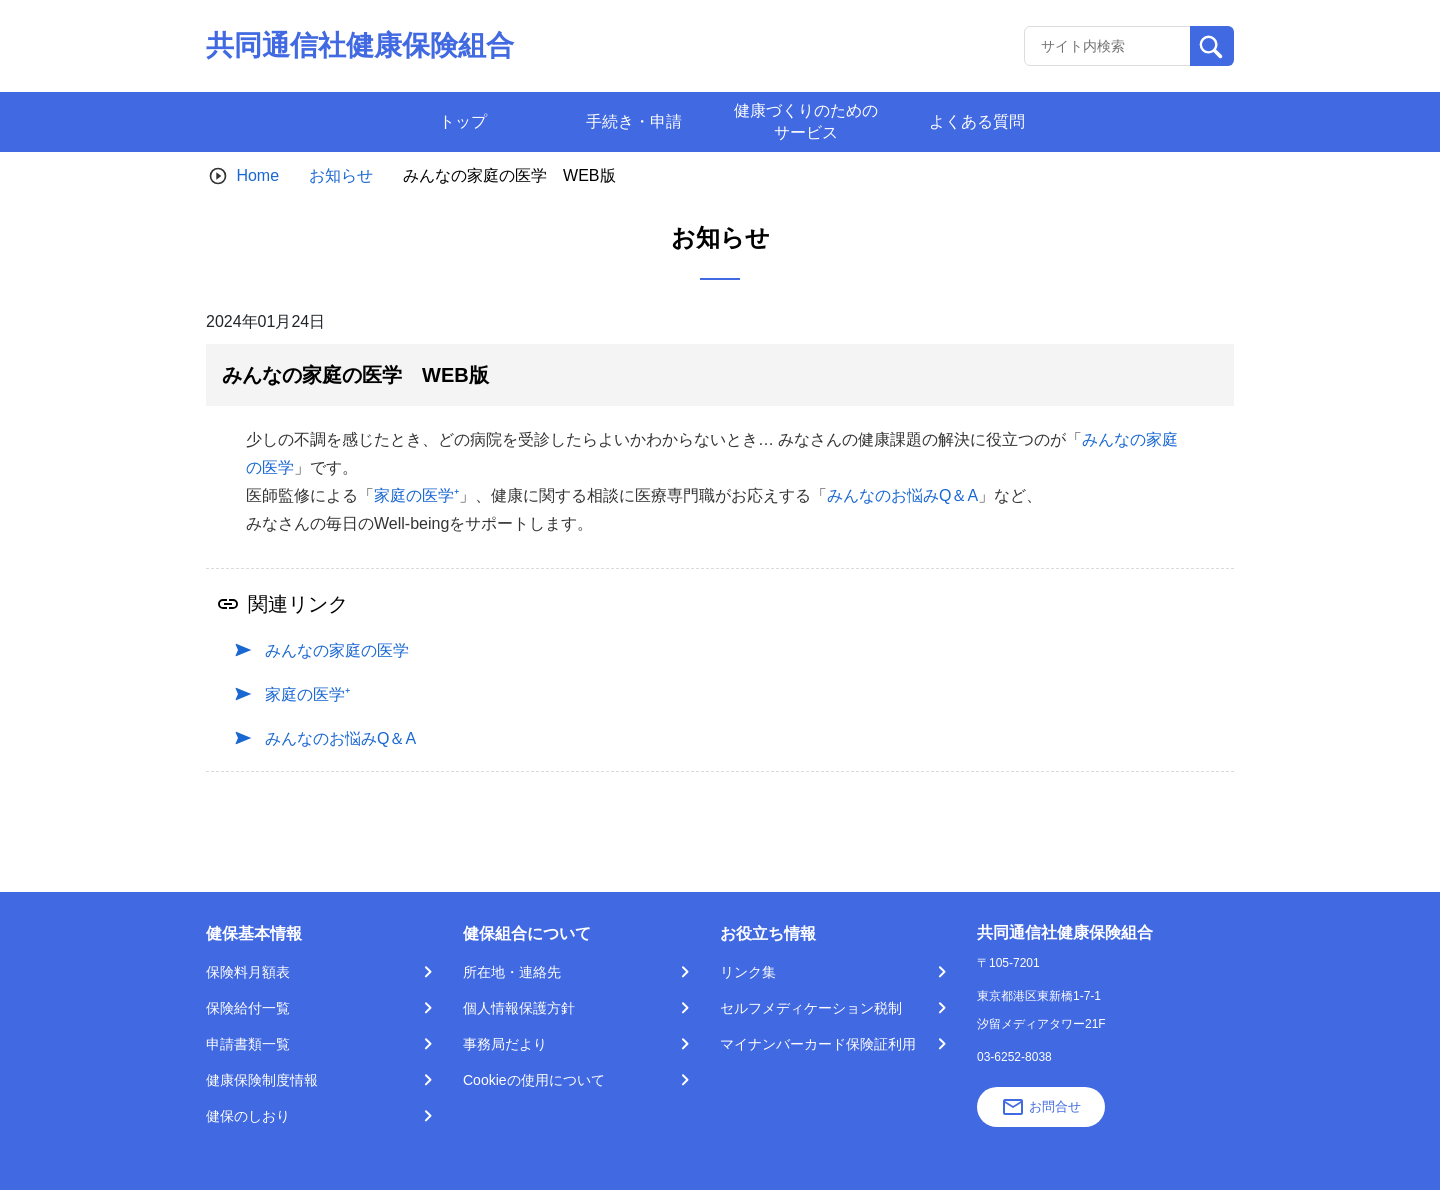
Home (257, 175)
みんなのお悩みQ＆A (902, 495)
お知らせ (341, 175)
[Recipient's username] (1107, 46)
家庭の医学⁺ (416, 495)
